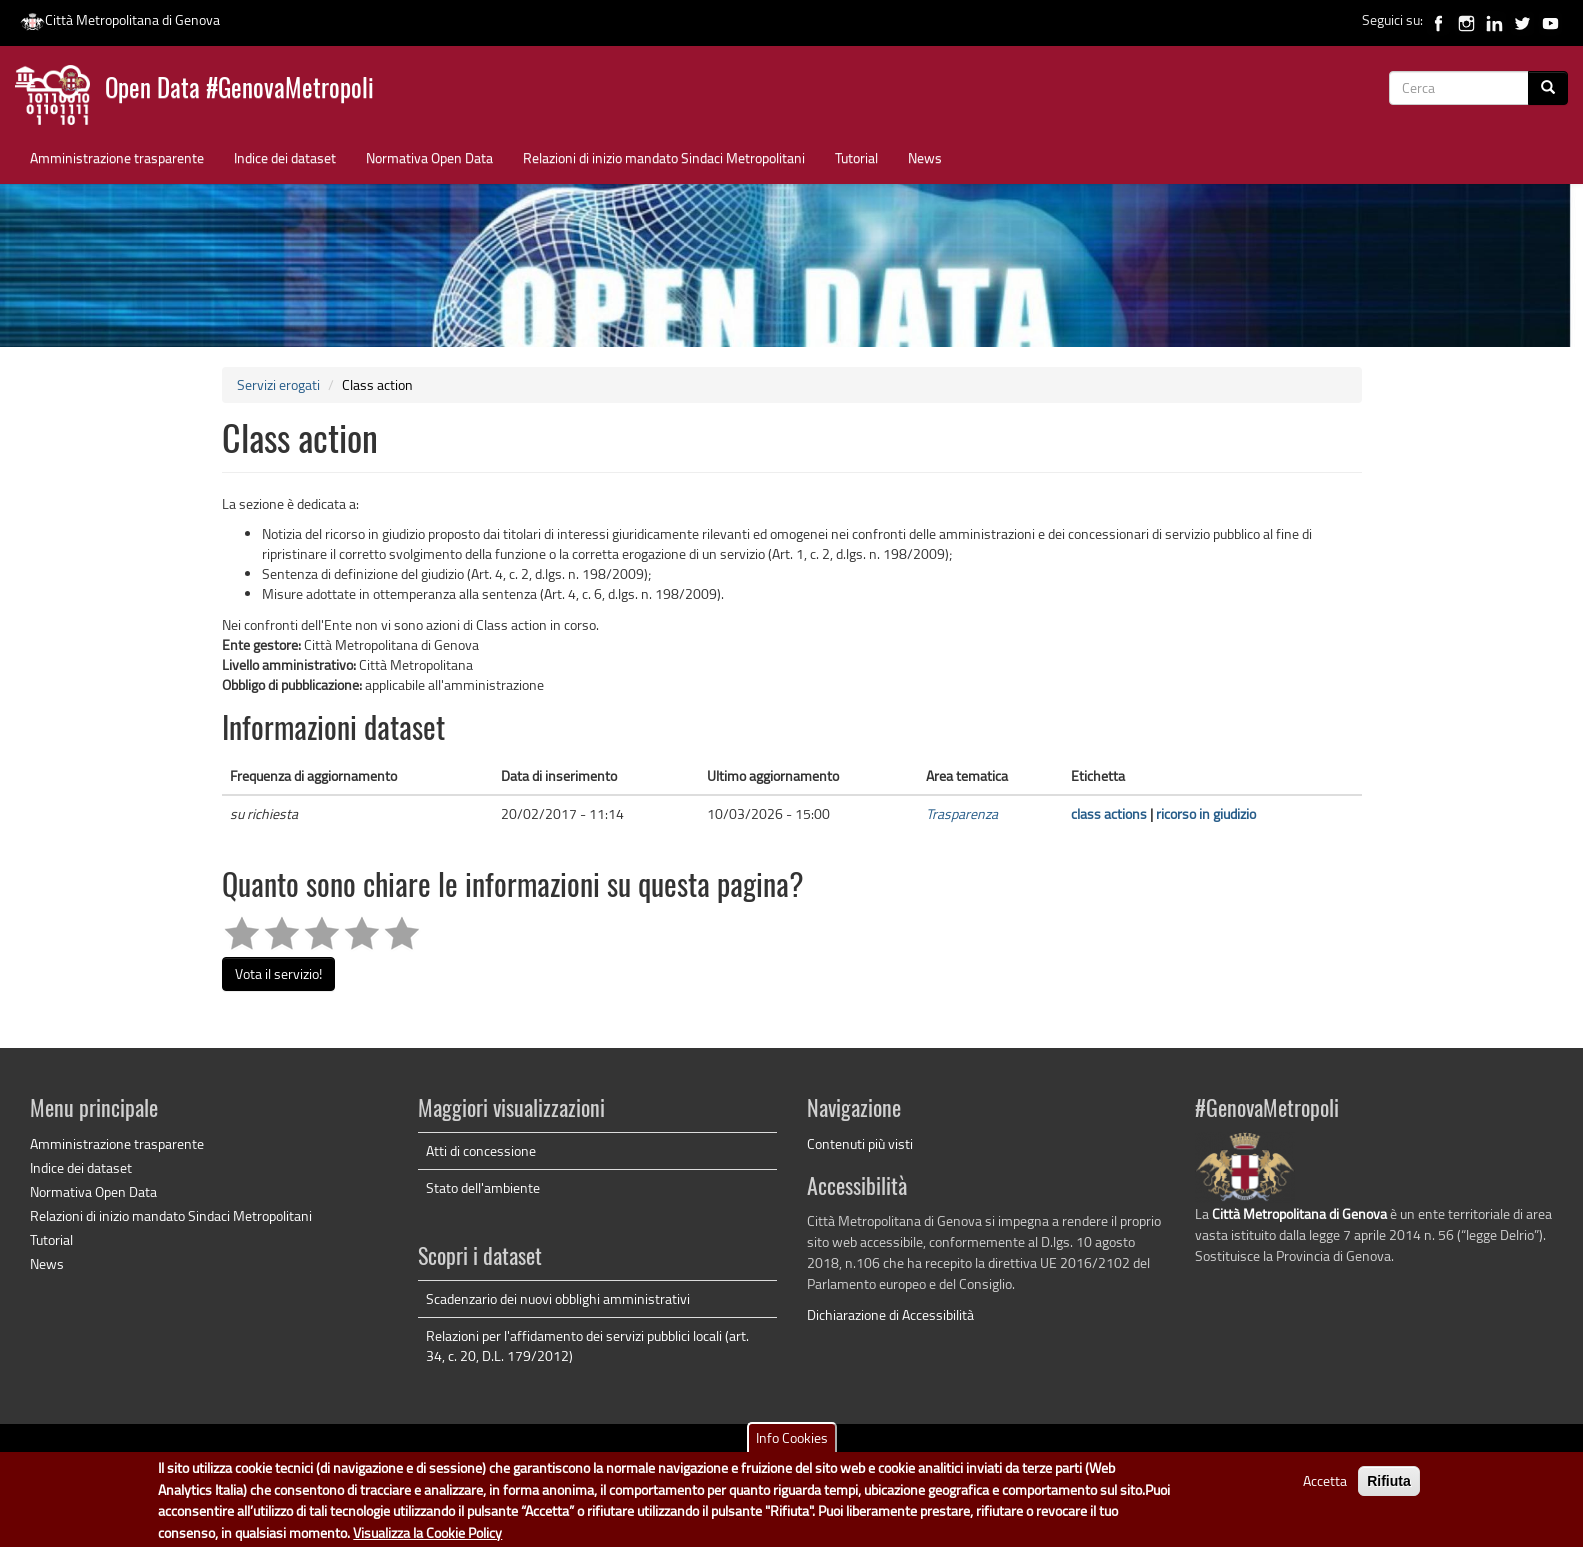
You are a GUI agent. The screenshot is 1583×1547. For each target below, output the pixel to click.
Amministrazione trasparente (117, 157)
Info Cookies (792, 1445)
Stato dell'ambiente (483, 1187)
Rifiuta (1389, 1489)
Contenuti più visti (860, 1143)
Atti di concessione (481, 1150)
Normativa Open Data (429, 157)
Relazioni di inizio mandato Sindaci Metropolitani (664, 157)
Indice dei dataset (285, 157)
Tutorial (856, 157)
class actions (1109, 813)
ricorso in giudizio (1206, 813)
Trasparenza (962, 813)
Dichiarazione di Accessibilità (890, 1314)
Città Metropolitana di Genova (120, 19)
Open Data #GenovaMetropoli (239, 90)
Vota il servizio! (278, 973)
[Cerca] (1548, 88)
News (925, 157)
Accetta (1325, 1488)
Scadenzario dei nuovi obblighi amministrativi (558, 1298)
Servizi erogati (278, 384)
